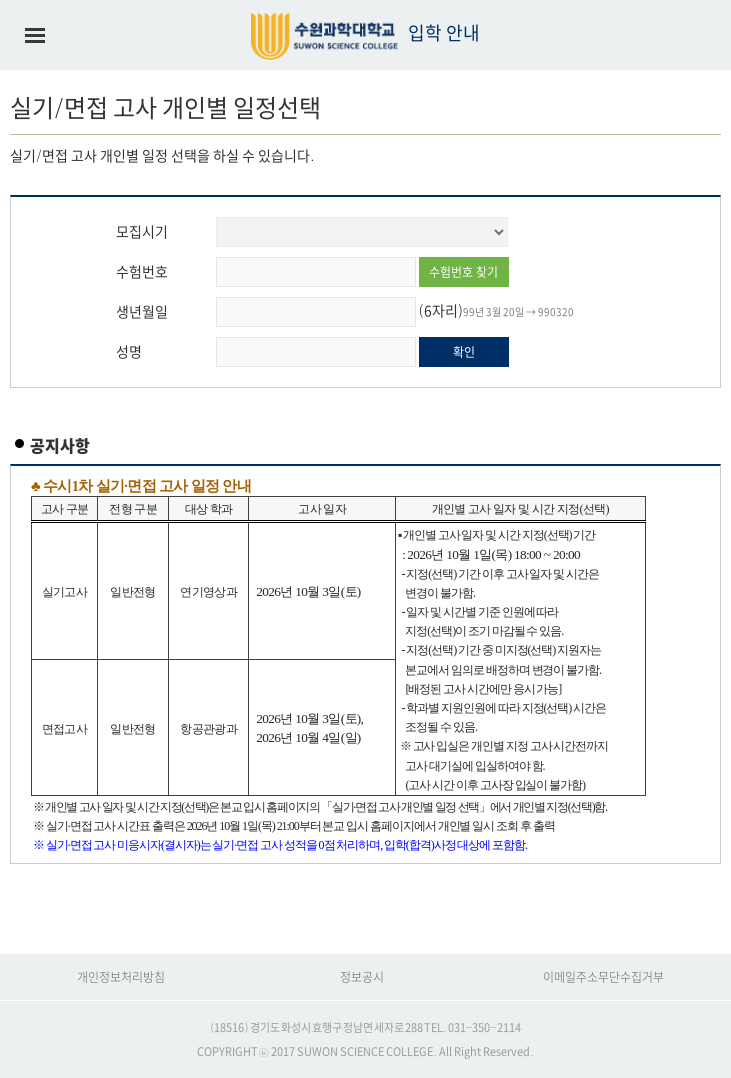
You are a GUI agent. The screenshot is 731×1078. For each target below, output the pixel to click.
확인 (464, 352)
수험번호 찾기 (463, 272)
